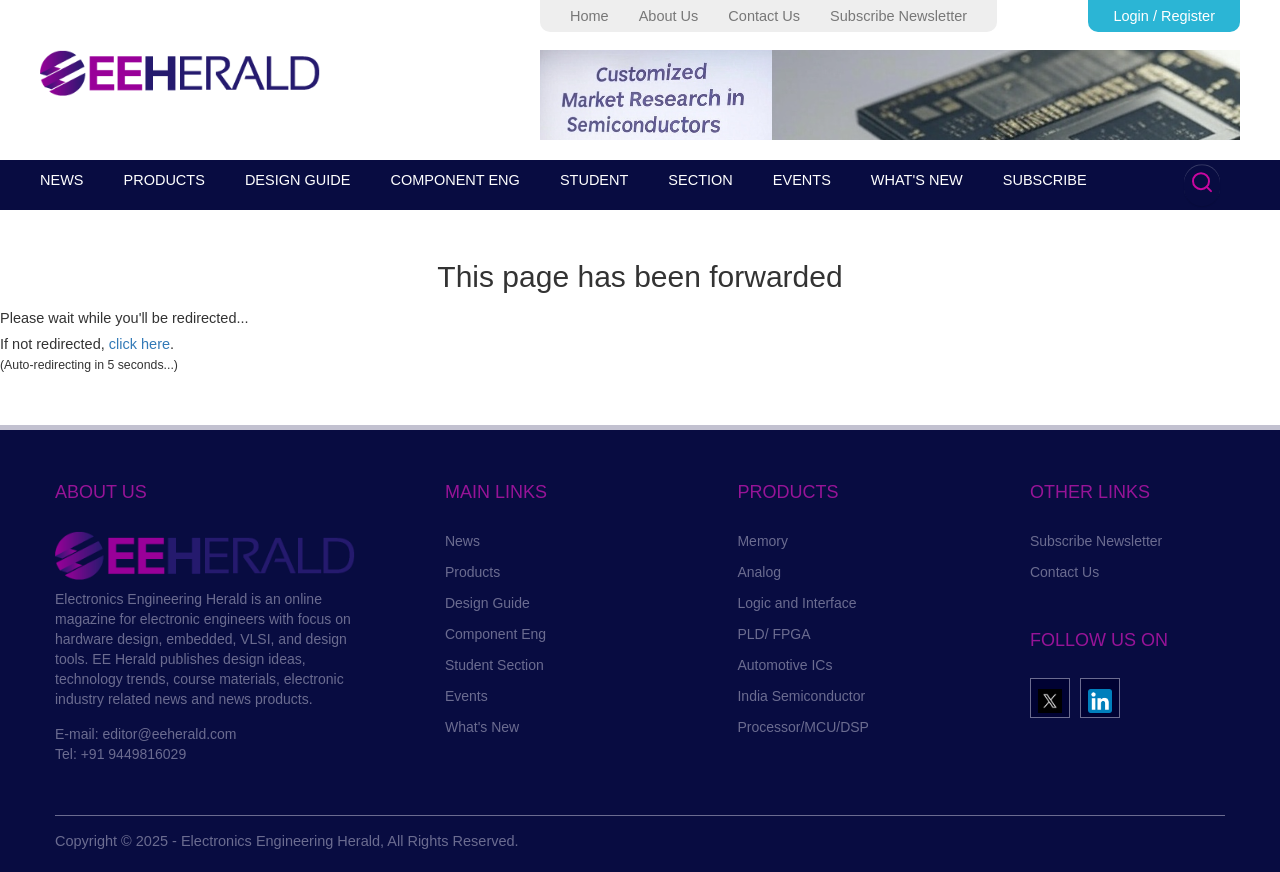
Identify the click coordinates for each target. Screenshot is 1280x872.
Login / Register (1164, 16)
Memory (762, 541)
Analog (759, 572)
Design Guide (487, 603)
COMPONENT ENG (454, 180)
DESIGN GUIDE (298, 180)
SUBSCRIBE (1045, 180)
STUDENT (594, 180)
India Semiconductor (801, 696)
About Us (669, 16)
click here (139, 344)
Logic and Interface (796, 603)
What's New (482, 727)
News (462, 541)
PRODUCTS (164, 180)
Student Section (494, 665)
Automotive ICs (784, 665)
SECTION (700, 180)
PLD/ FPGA (773, 634)
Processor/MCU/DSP (802, 727)
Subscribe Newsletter (898, 16)
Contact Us (764, 16)
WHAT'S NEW (917, 180)
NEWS (62, 180)
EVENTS (802, 180)
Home (589, 16)
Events (466, 696)
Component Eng (495, 634)
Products (472, 572)
